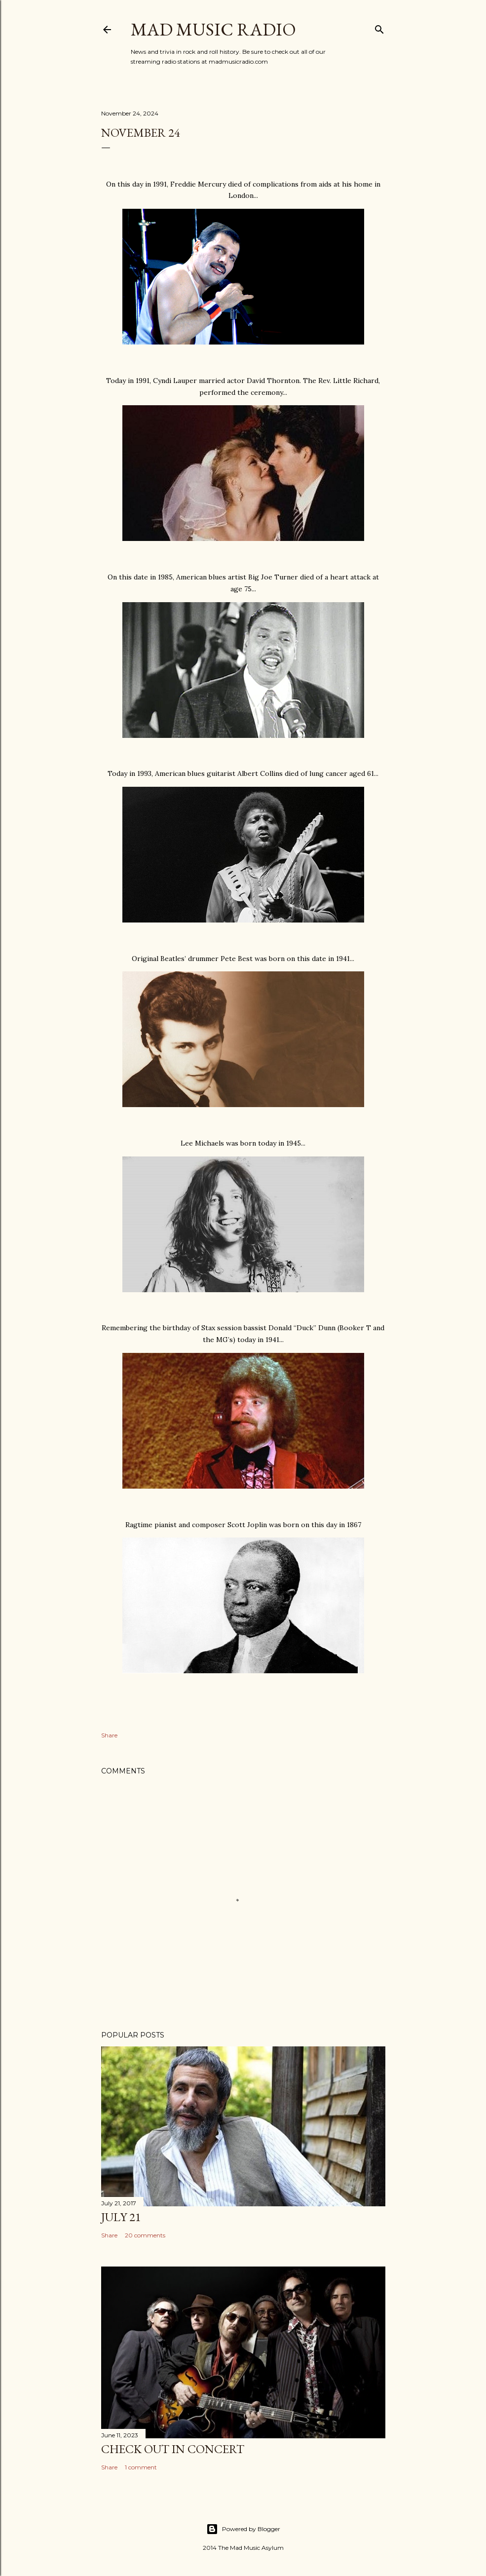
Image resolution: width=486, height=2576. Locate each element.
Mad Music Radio (213, 29)
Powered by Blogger (243, 2529)
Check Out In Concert (172, 2449)
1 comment (141, 2467)
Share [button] (109, 1735)
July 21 (121, 2217)
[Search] (379, 27)
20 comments (145, 2235)
